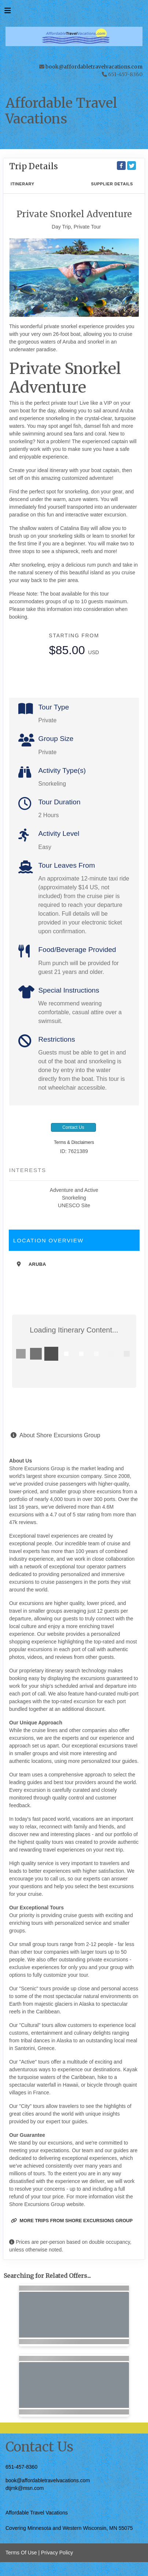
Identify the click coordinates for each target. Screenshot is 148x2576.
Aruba (37, 1264)
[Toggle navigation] (8, 12)
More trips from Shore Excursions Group (72, 2220)
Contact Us (73, 1127)
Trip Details (33, 166)
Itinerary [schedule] (22, 184)
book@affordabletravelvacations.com (94, 66)
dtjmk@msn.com (24, 2488)
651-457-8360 (21, 2467)
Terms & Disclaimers (74, 1142)
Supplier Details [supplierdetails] (112, 184)
